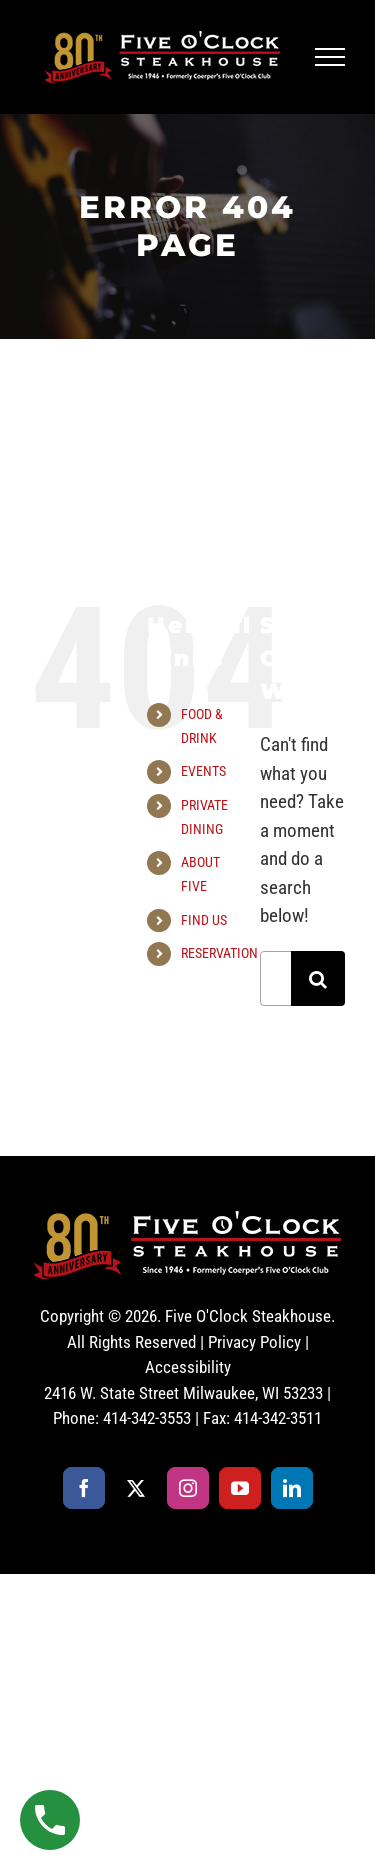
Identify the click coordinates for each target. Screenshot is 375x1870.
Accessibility (188, 1367)
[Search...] (275, 978)
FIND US (204, 920)
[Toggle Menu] (330, 57)
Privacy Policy (254, 1342)
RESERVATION (219, 953)
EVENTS (203, 771)
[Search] (318, 978)
